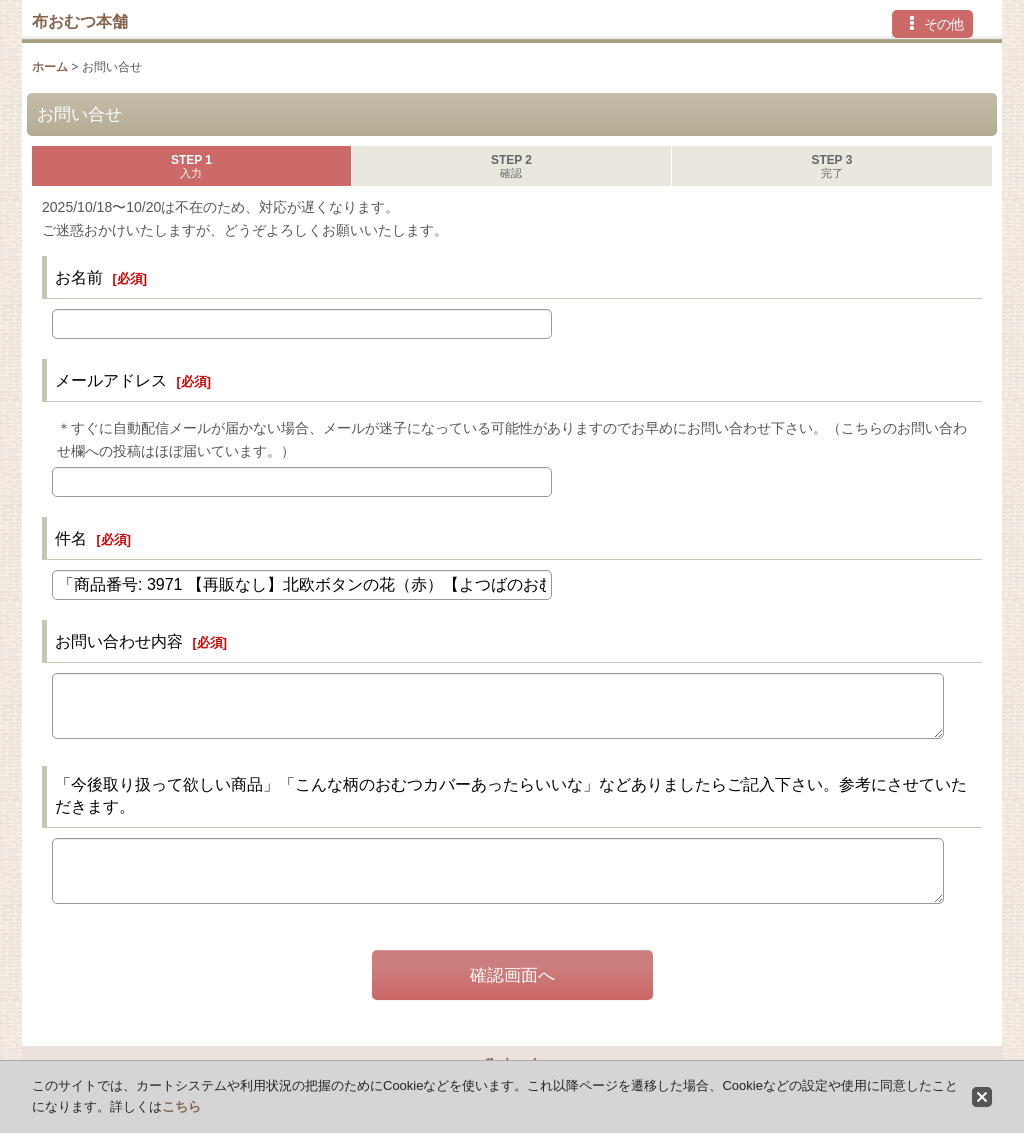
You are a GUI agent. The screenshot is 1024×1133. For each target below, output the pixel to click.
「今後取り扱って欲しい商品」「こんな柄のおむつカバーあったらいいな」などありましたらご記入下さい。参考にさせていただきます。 (511, 795)
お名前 (79, 277)
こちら (181, 1106)
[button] (932, 24)
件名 (71, 538)
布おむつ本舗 (80, 21)
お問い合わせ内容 (119, 641)
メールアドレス (111, 380)
